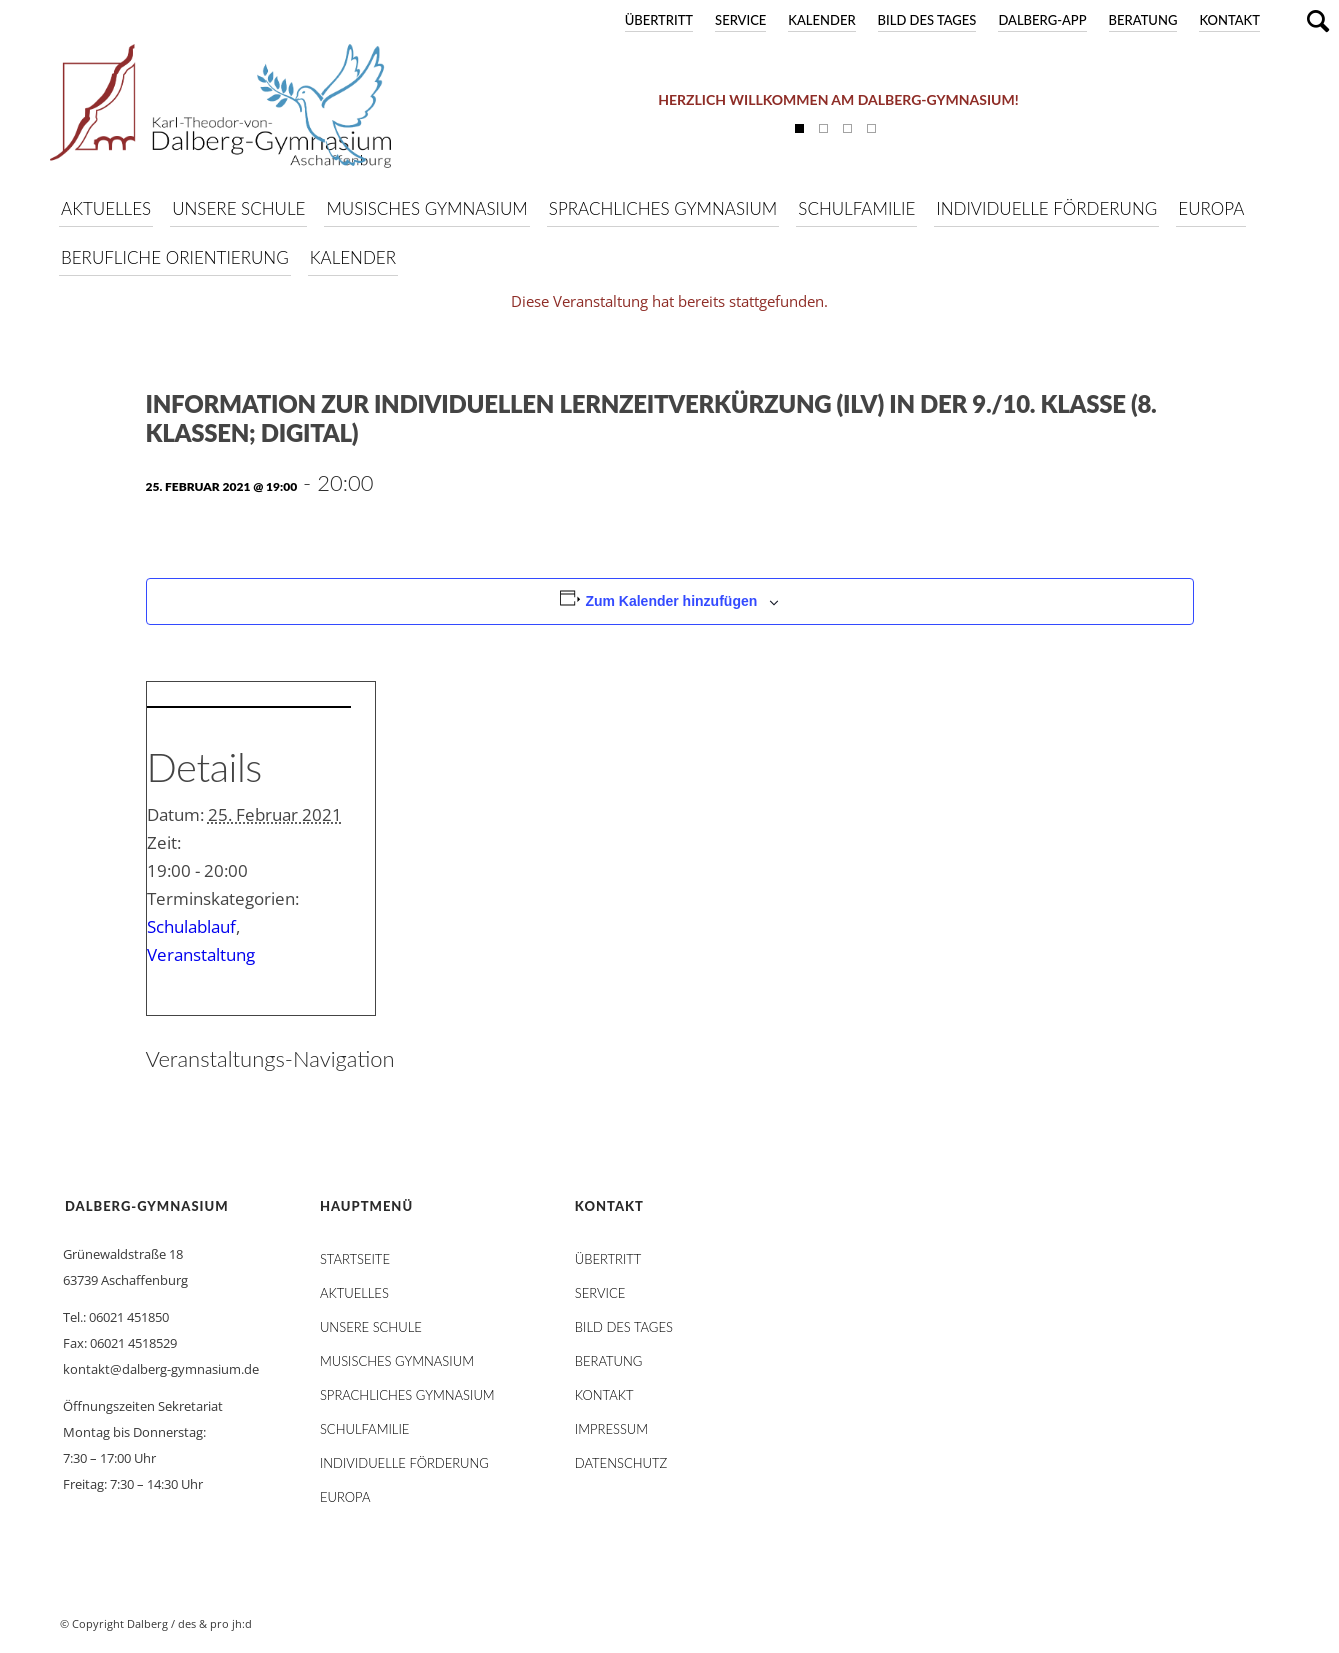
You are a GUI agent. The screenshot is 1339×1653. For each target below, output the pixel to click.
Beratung (1143, 20)
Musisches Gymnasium (397, 1361)
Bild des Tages (927, 20)
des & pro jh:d (215, 1623)
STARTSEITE (355, 1259)
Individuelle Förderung (404, 1463)
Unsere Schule (371, 1327)
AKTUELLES (354, 1293)
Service (740, 20)
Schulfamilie (364, 1429)
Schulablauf (191, 926)
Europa (345, 1497)
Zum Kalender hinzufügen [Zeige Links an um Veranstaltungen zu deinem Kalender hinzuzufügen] (671, 601)
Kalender (821, 20)
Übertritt (659, 20)
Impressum (611, 1429)
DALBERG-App (1042, 20)
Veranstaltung (201, 954)
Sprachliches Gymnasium (407, 1395)
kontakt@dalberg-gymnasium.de (161, 1369)
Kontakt (1229, 20)
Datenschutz (621, 1463)
